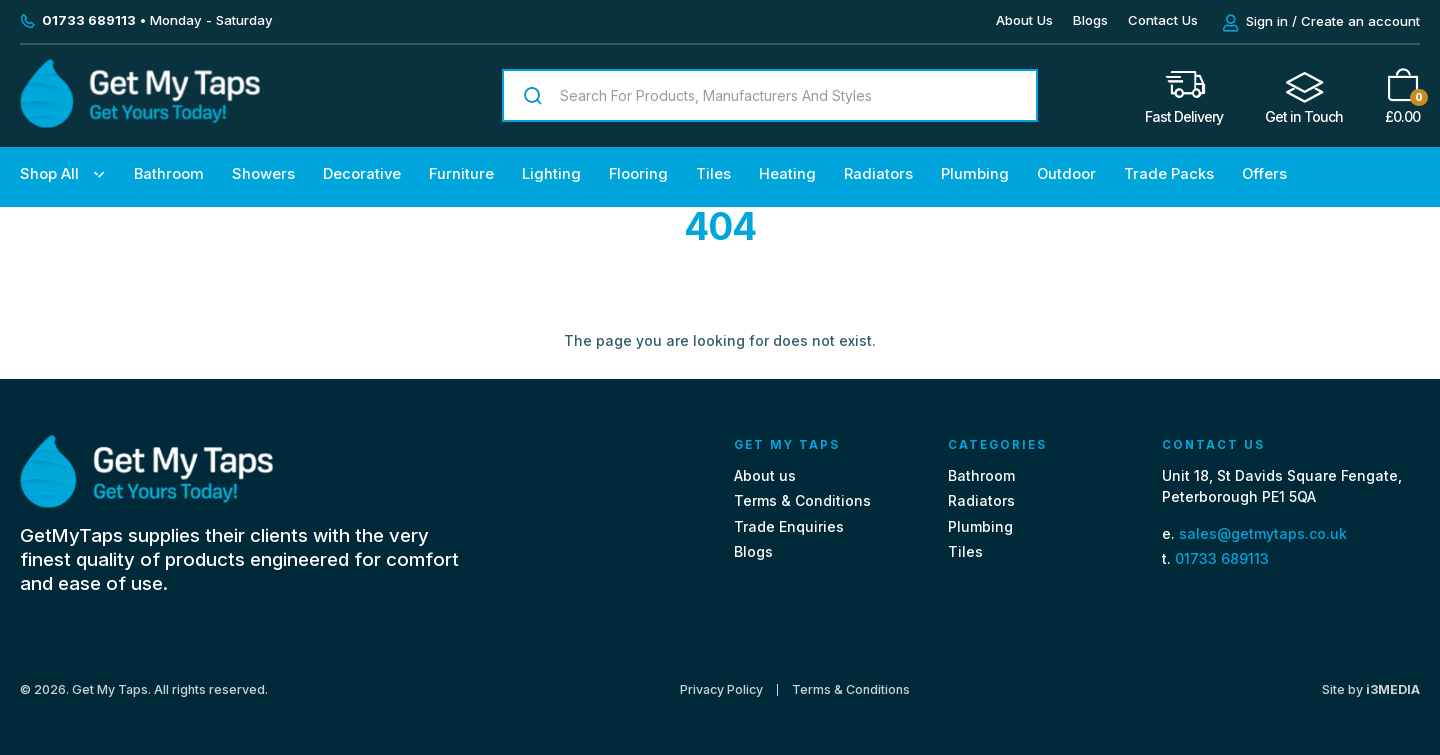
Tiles (713, 174)
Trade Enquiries (789, 526)
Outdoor (1066, 174)
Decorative (362, 174)
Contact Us (1163, 20)
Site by (1371, 689)
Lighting (551, 174)
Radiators (878, 174)
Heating (787, 174)
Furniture (461, 174)
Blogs (1090, 20)
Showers (263, 174)
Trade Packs (1169, 174)
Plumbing (975, 174)
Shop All (49, 174)
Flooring (638, 174)
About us (765, 475)
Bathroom (169, 174)
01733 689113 (1222, 558)
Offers (1264, 174)
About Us (1024, 20)
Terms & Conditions (802, 500)
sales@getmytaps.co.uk (1263, 533)
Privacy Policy (721, 690)
